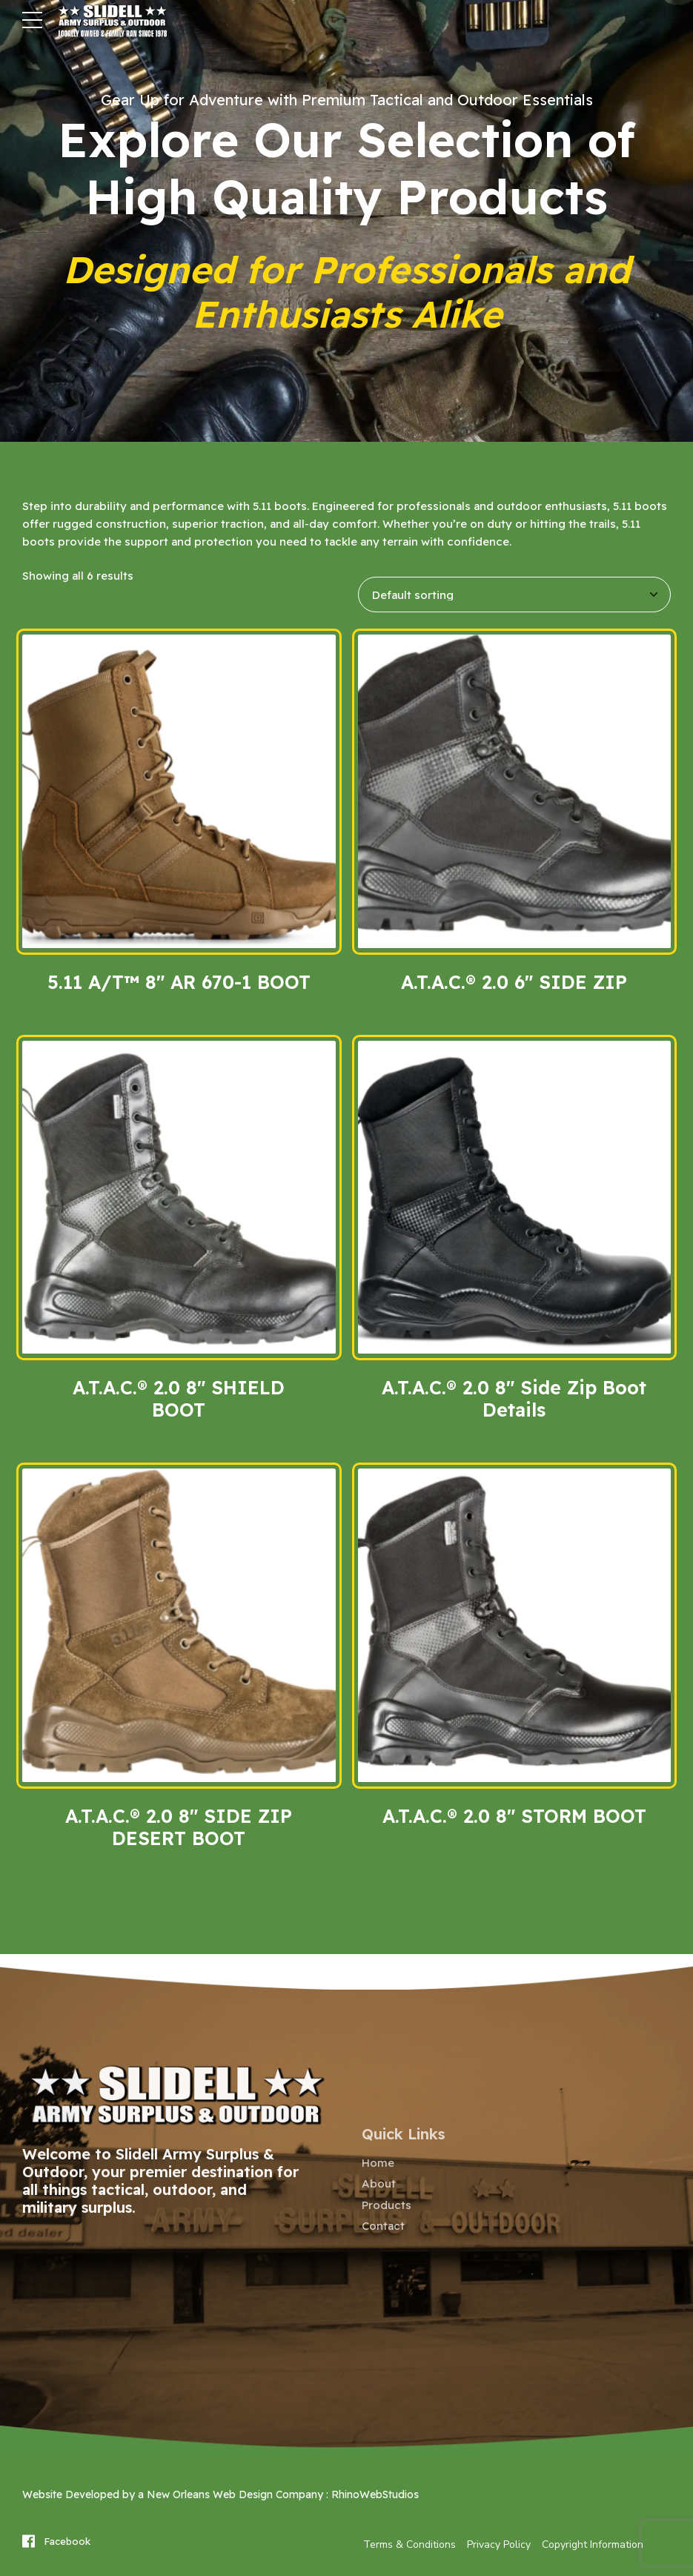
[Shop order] (515, 594)
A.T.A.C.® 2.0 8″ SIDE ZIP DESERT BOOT (178, 1827)
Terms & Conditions (409, 2544)
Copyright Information (592, 2544)
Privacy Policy (499, 2544)
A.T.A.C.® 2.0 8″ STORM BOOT (514, 1815)
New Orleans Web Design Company (235, 2494)
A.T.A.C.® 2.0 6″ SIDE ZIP (514, 981)
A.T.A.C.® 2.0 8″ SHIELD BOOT (179, 1398)
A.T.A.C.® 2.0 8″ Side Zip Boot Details (514, 1398)
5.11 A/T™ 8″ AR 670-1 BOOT (179, 981)
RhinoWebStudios (375, 2494)
